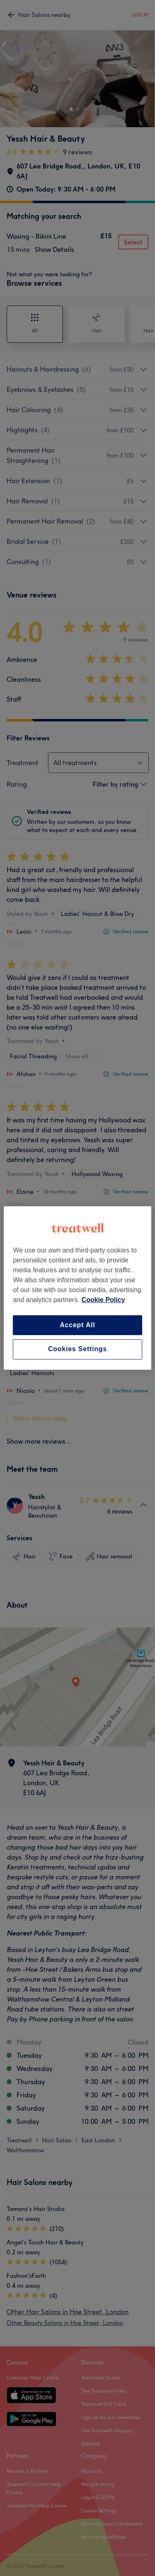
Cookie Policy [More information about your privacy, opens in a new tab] (103, 1299)
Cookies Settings (77, 1349)
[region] (77, 1288)
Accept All (77, 1324)
